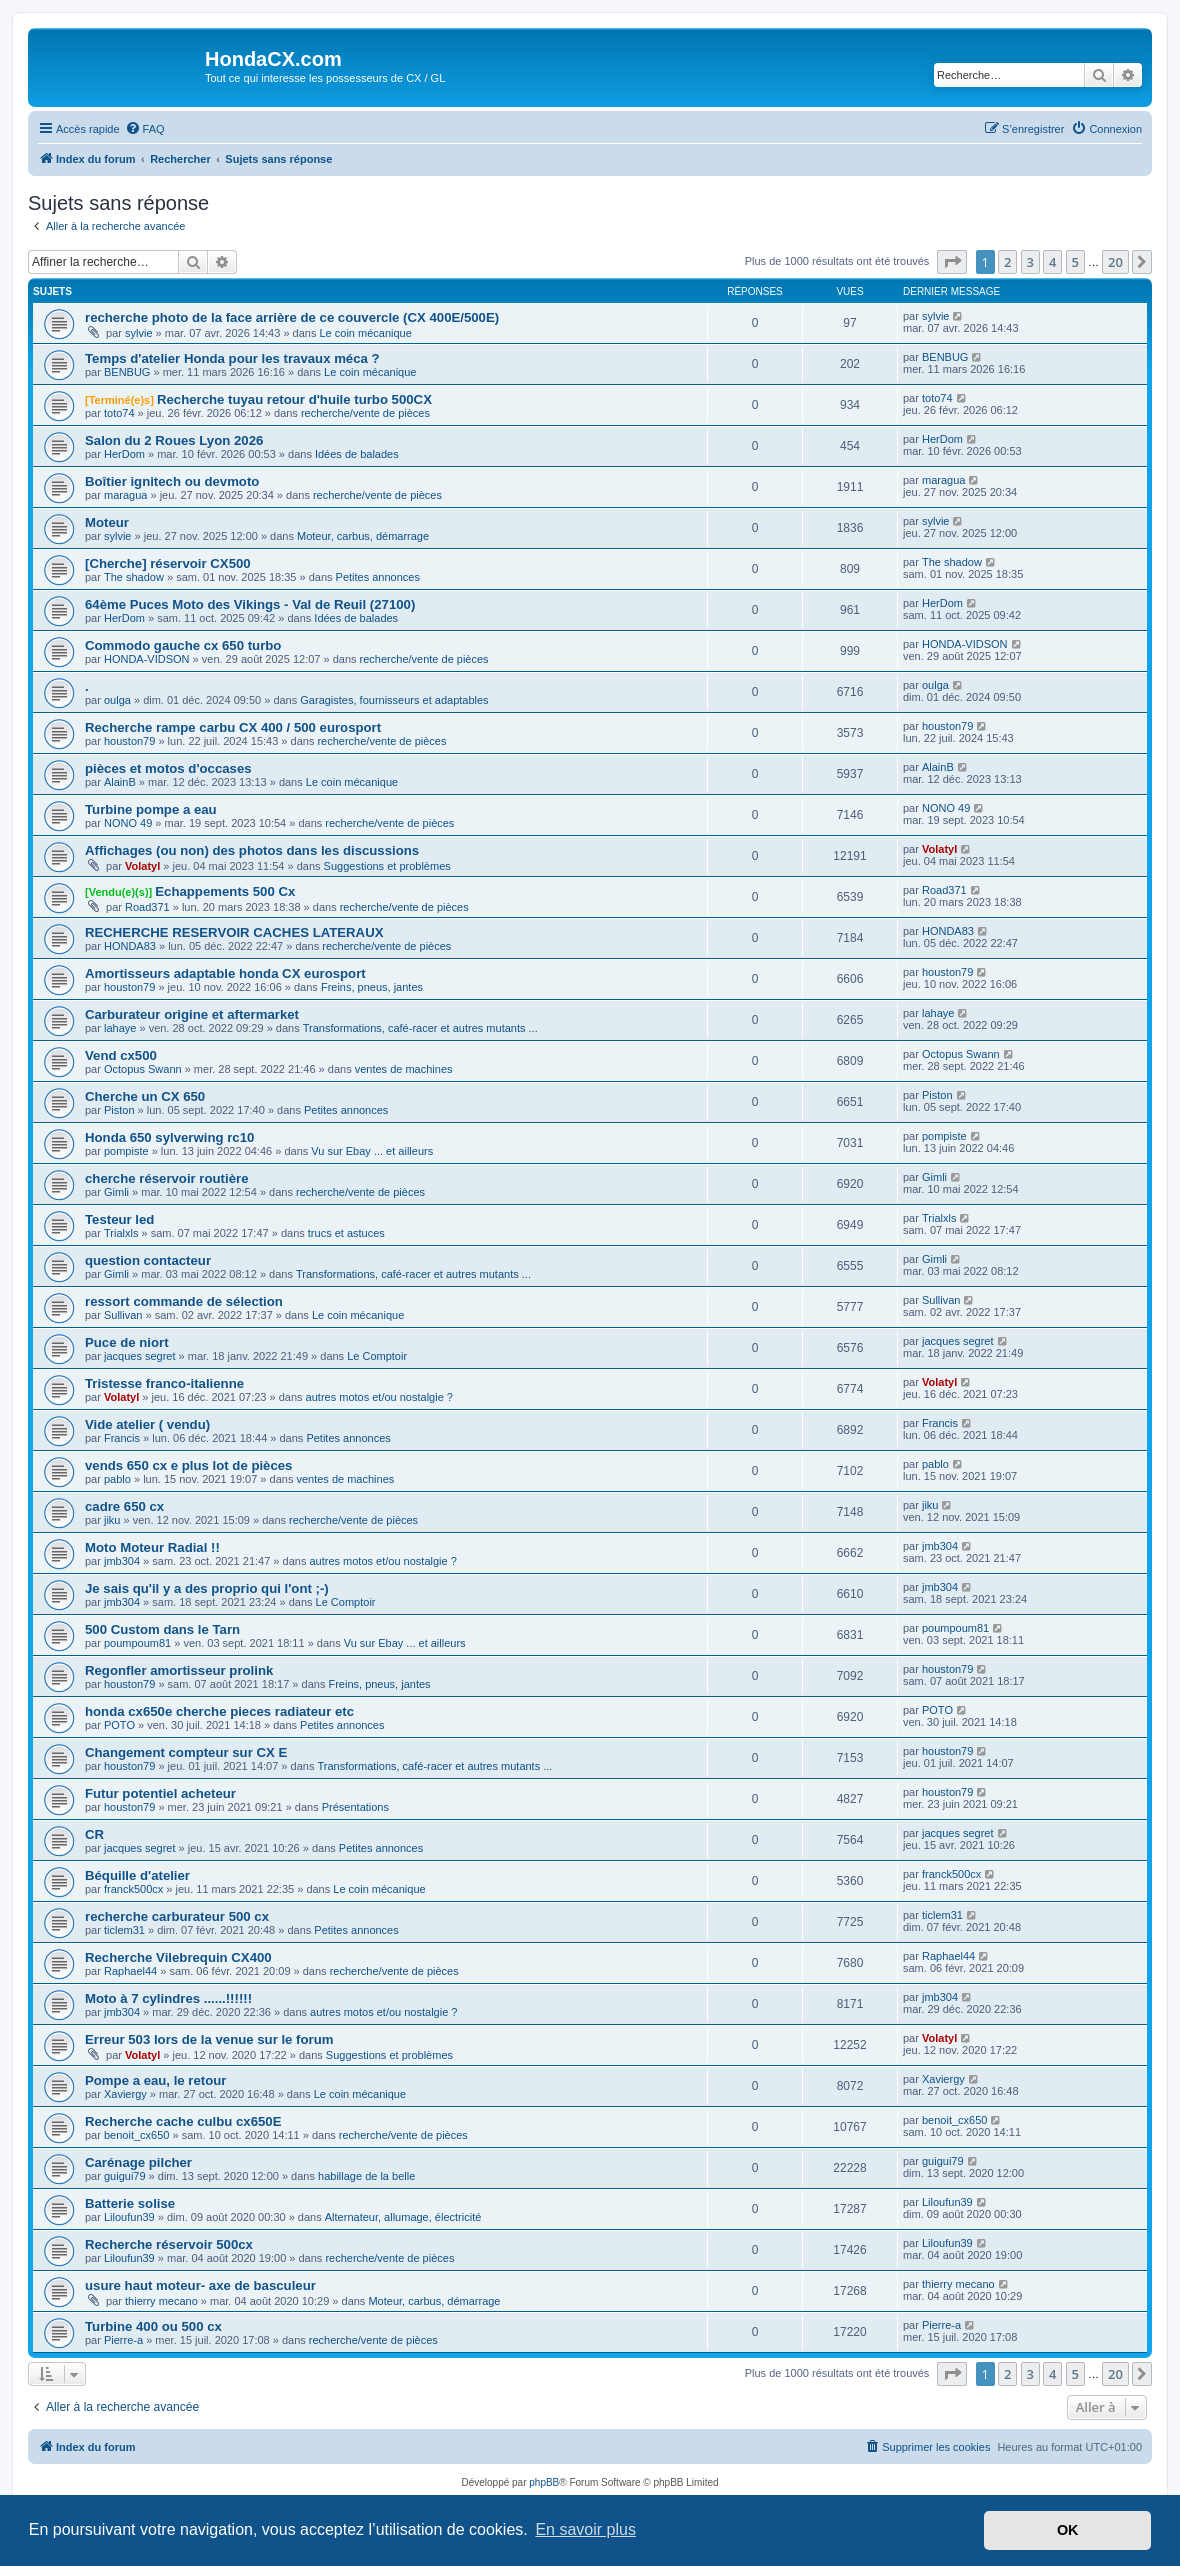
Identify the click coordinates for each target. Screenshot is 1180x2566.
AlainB (120, 782)
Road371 (147, 907)
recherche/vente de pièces (365, 413)
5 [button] (1075, 262)
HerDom (124, 454)
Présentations (355, 1807)
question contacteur (148, 1260)
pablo (117, 1479)
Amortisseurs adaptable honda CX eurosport (225, 973)
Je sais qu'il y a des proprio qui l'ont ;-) (207, 1588)
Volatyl (142, 866)
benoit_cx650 (136, 2135)
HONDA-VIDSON (147, 659)
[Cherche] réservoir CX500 (168, 563)
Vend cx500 (121, 1055)
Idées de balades (357, 454)
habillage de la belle (366, 2176)
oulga (117, 700)
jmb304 (122, 1561)
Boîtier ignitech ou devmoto (172, 481)
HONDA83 (130, 946)
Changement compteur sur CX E (186, 1752)
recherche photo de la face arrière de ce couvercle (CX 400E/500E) (292, 317)
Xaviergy (125, 2094)
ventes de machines (404, 1069)
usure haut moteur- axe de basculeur (200, 2285)
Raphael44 (130, 1971)
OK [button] (1068, 2530)
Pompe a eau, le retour (155, 2080)
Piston (119, 1110)
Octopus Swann (143, 1069)
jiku (112, 1520)
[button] (952, 262)
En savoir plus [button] (585, 2529)
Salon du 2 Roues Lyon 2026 (174, 440)
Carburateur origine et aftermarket (192, 1014)
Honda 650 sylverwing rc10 (169, 1137)
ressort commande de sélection (184, 1301)
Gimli (116, 1192)
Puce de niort (127, 1342)
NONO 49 (128, 823)
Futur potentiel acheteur (160, 1793)
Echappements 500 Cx (225, 891)
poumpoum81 (137, 1643)
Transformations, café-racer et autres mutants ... (420, 1028)
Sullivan (123, 1315)
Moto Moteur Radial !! (152, 1547)
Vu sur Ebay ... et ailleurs (372, 1151)
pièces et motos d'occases (168, 768)
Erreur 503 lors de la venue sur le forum (209, 2039)
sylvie (139, 333)
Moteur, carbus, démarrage (363, 536)
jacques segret (140, 1356)
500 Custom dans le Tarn (162, 1629)
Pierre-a (123, 2340)
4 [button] (1052, 262)
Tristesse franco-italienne (164, 1383)
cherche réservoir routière (166, 1178)
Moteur (107, 522)
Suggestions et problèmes (387, 866)
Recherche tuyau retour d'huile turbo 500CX (294, 399)
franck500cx (133, 1889)
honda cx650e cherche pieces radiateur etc (219, 1711)
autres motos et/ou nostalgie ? (379, 1397)
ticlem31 (124, 1930)
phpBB (544, 2482)
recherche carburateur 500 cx (177, 1916)
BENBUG (127, 372)
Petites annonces (378, 577)
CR (94, 1834)
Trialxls (121, 1233)
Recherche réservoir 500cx (169, 2244)
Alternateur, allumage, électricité (403, 2217)
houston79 (129, 741)
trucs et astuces (346, 1233)
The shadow (134, 577)
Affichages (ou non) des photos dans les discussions (252, 850)
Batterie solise (130, 2203)
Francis (122, 1438)
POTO (119, 1725)
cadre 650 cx (124, 1506)
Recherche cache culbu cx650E (183, 2121)
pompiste (126, 1151)
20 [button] (1115, 262)
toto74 (119, 413)
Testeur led (119, 1219)
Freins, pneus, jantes (372, 987)
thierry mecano (161, 2301)
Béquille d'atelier (137, 1875)
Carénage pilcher (138, 2162)
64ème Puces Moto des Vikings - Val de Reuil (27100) (250, 604)
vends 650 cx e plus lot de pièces (188, 1465)
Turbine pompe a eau (151, 809)
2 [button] (1007, 262)
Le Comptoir (377, 1356)
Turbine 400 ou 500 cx (153, 2326)
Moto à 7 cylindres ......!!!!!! (168, 1998)
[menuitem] (145, 129)
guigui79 (125, 2176)
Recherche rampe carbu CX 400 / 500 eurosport (233, 727)
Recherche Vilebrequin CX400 (178, 1957)
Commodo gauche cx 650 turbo (183, 645)
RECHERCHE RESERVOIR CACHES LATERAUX (234, 932)
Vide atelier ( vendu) (147, 1424)
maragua (125, 495)
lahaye (120, 1028)
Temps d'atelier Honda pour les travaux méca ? (232, 358)
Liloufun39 (129, 2217)
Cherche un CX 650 (145, 1096)
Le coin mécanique (366, 333)
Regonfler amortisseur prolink (179, 1670)
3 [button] (1030, 262)
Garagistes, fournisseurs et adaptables (394, 700)
